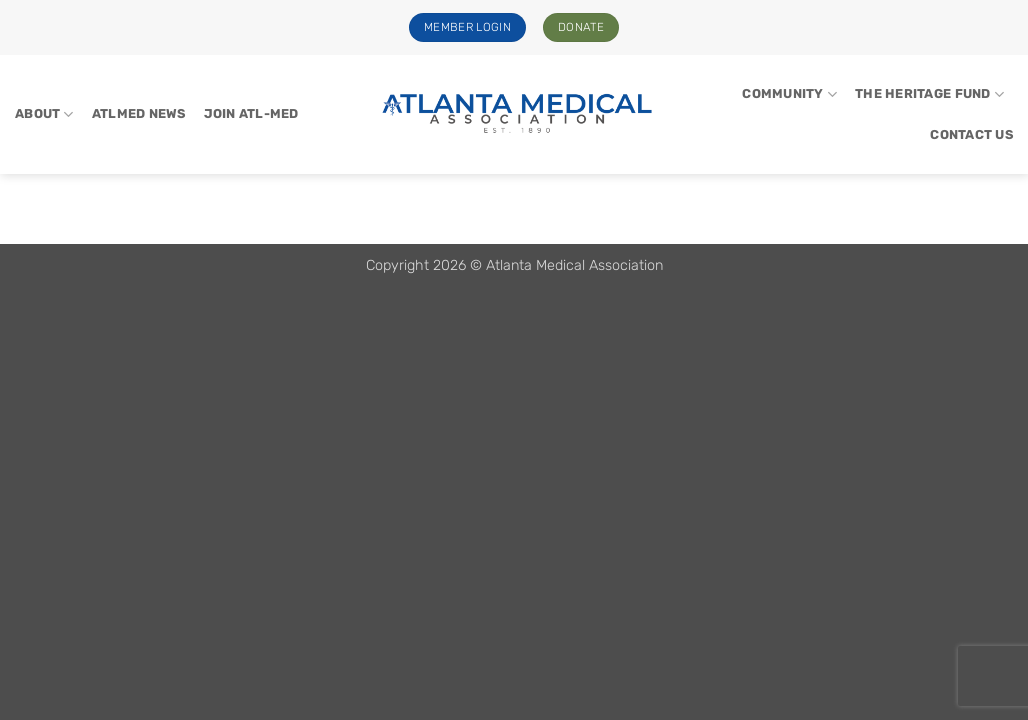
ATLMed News (139, 113)
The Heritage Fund (929, 94)
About (44, 114)
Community (789, 94)
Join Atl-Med (251, 113)
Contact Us (971, 134)
